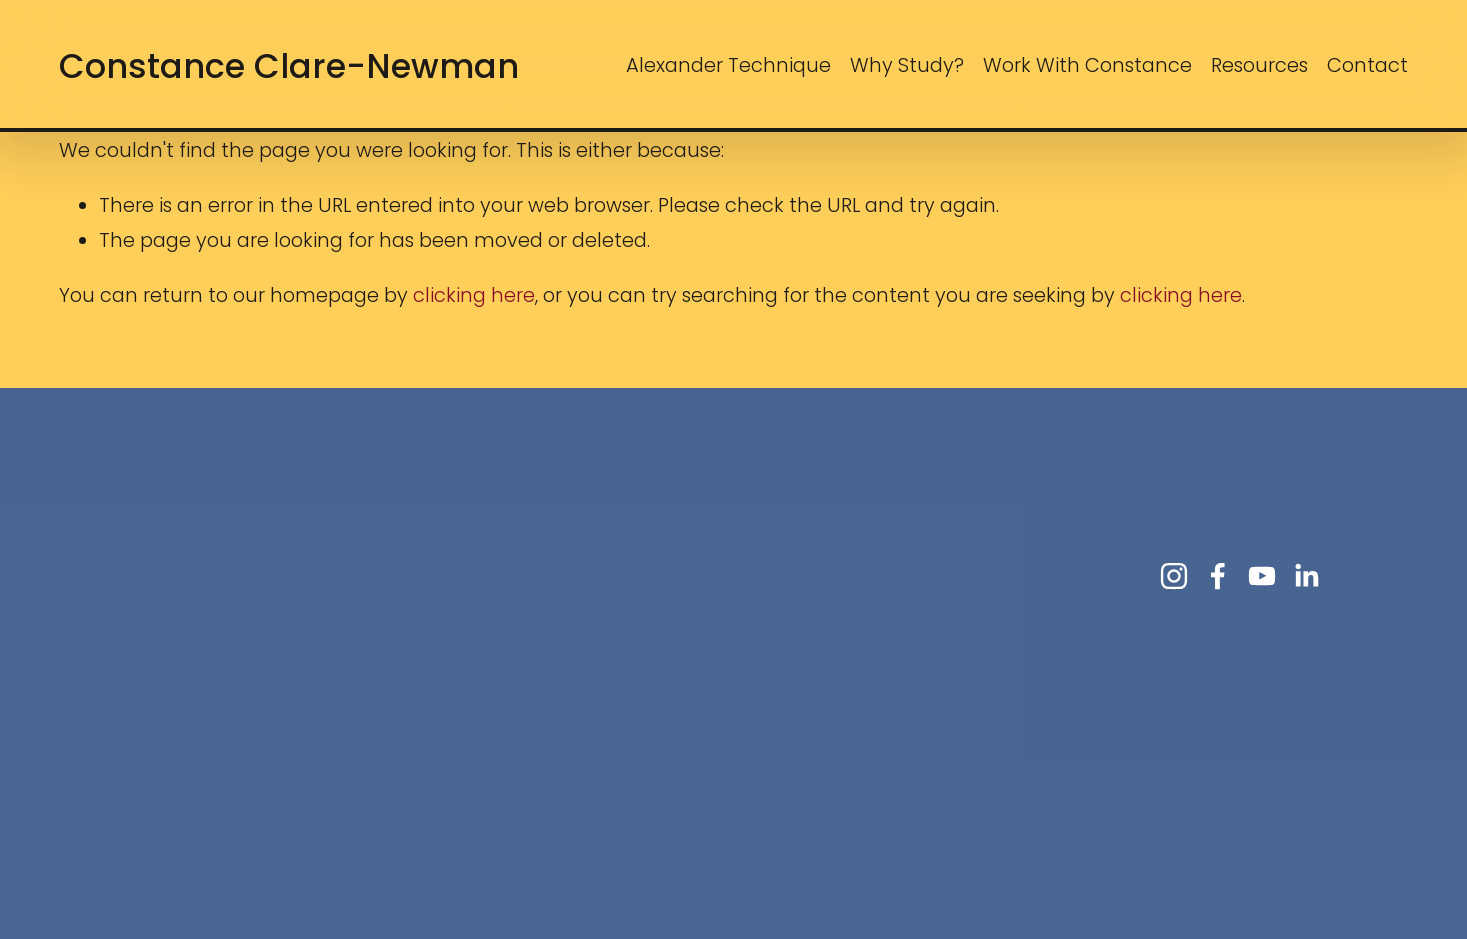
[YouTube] (1262, 576)
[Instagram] (1174, 576)
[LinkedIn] (1306, 576)
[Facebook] (1218, 576)
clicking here (474, 295)
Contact (1367, 65)
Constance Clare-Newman (289, 66)
